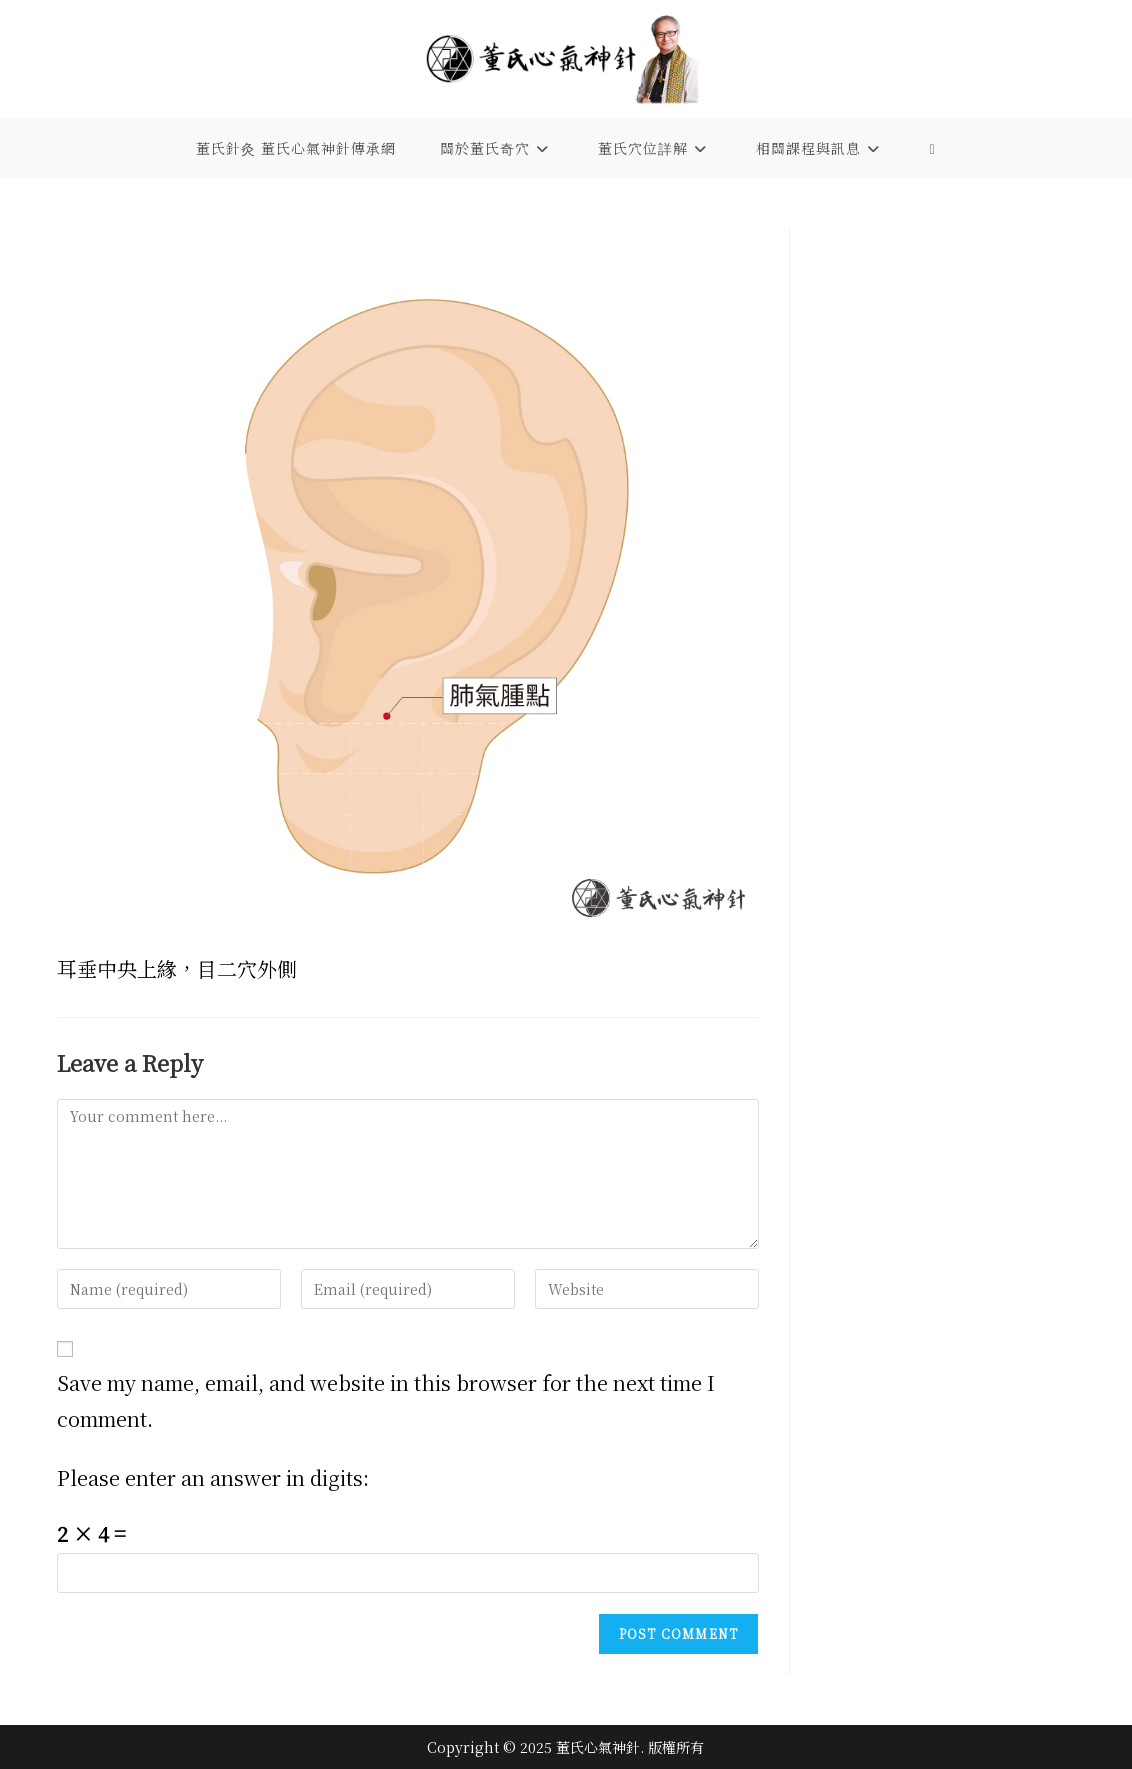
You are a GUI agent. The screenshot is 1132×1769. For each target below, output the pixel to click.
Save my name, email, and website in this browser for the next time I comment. (386, 1400)
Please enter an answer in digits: (213, 1477)
